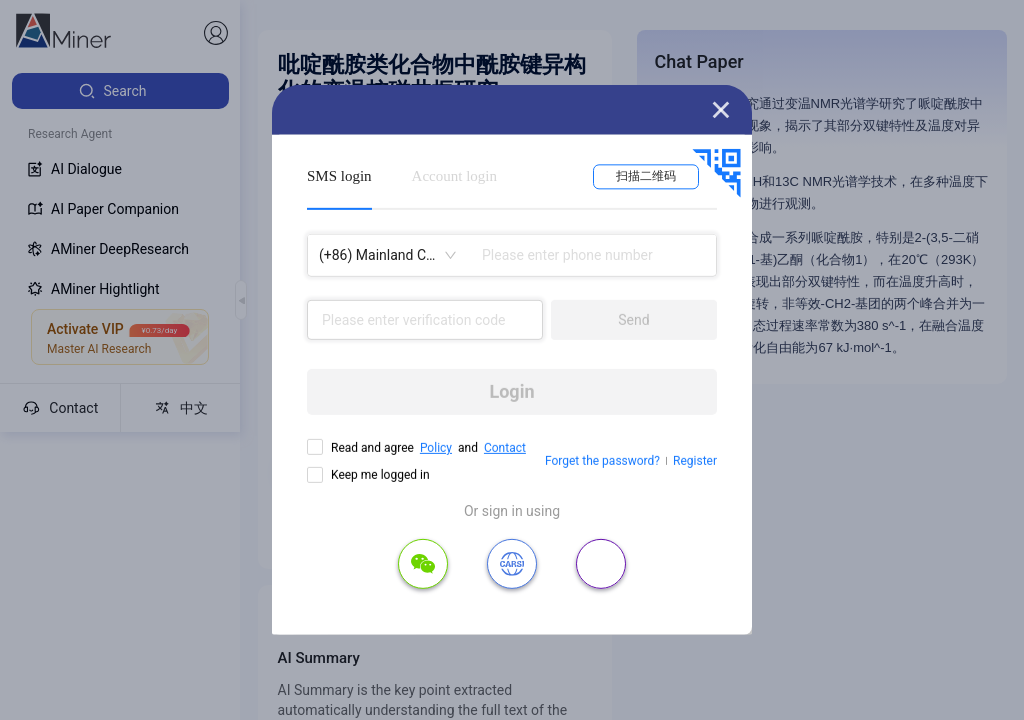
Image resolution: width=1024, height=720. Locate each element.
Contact (505, 448)
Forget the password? (602, 461)
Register (695, 461)
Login (511, 391)
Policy (436, 448)
